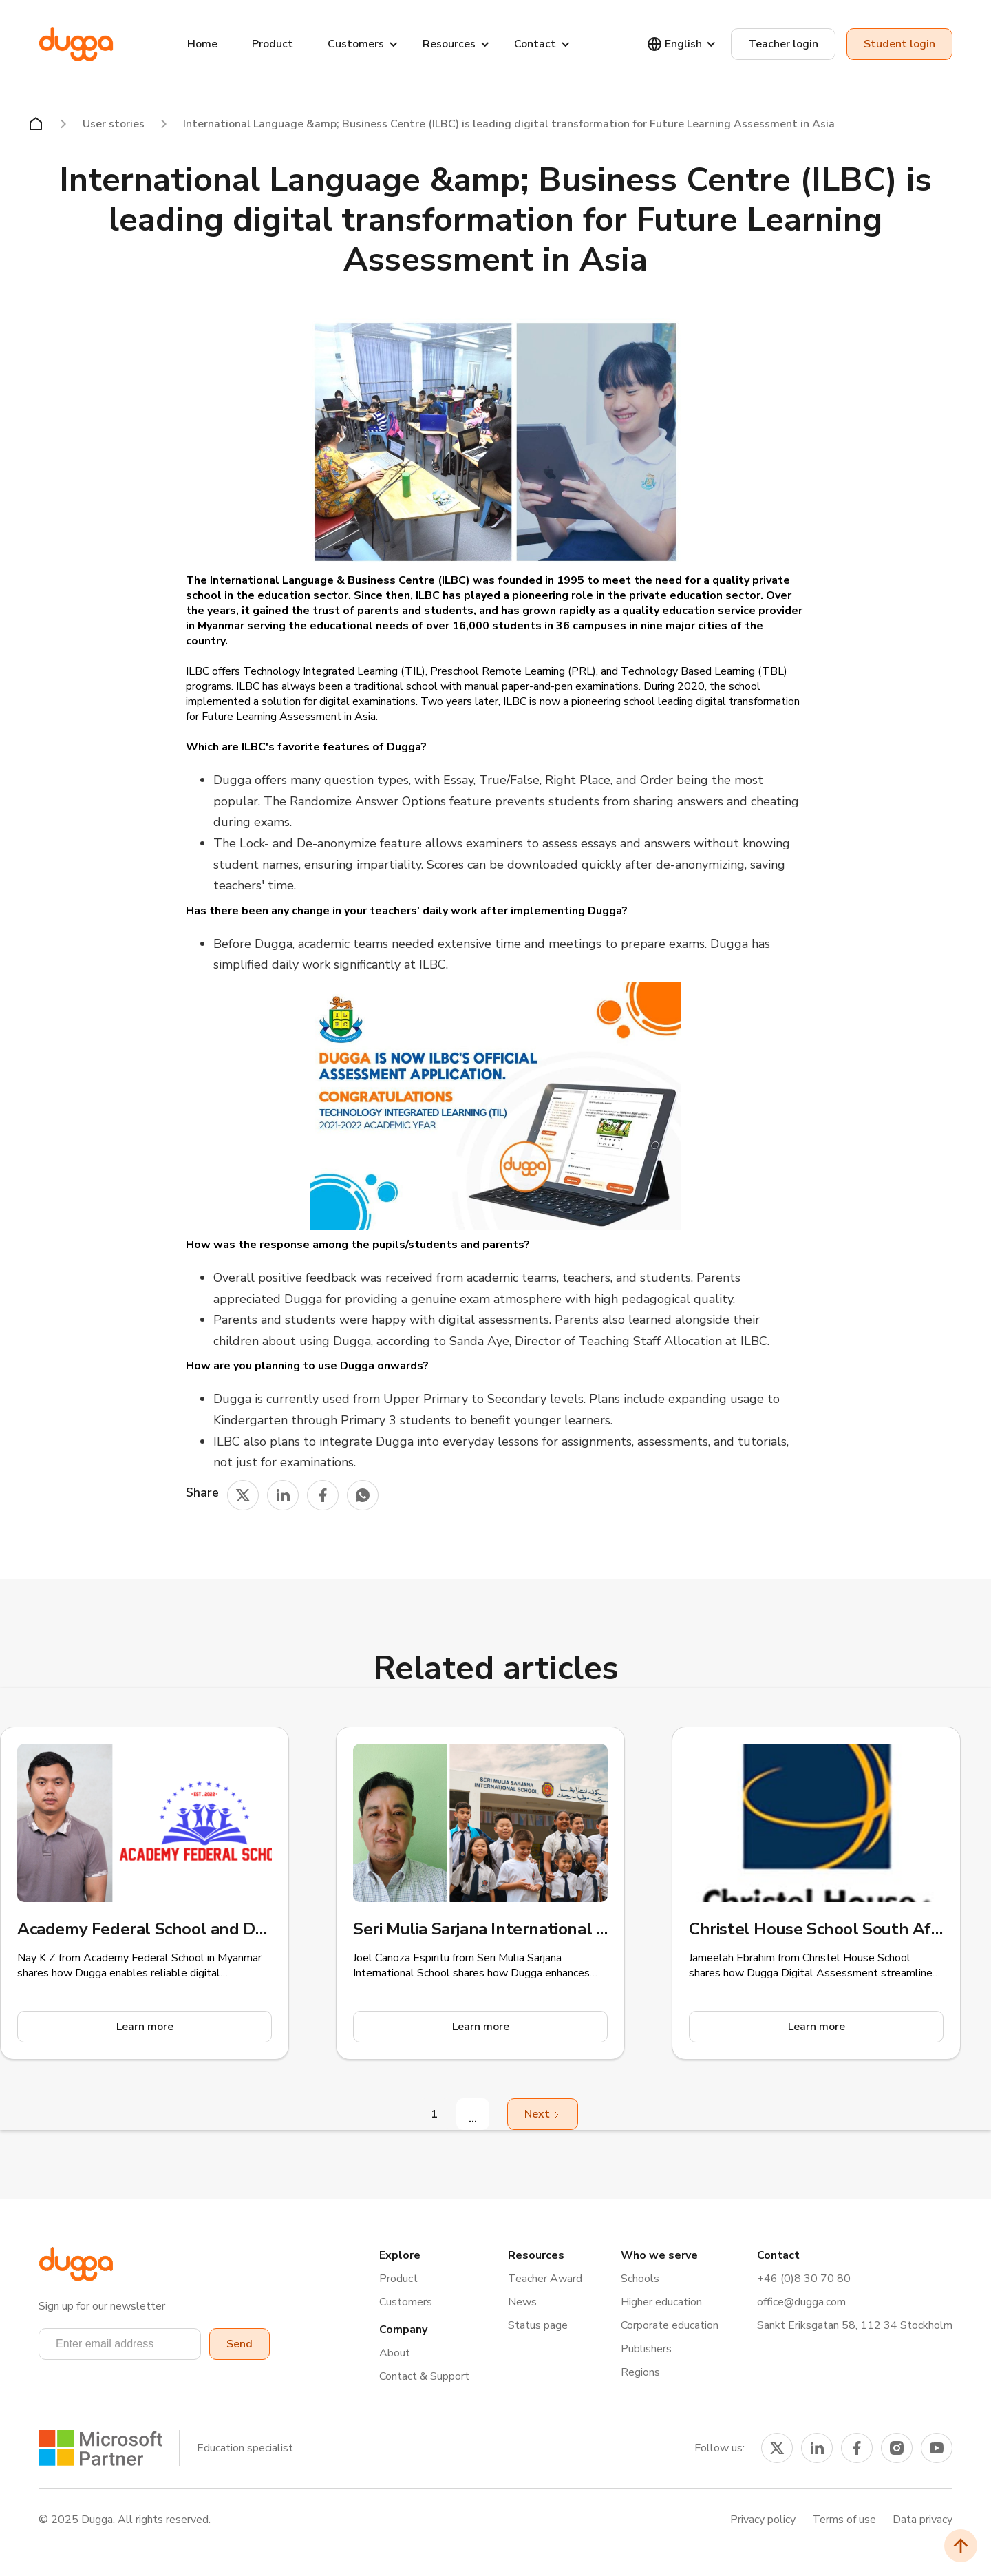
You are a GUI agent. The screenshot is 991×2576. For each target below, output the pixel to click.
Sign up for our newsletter (102, 2306)
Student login (899, 44)
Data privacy (922, 2519)
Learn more (144, 2026)
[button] (120, 2344)
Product (272, 44)
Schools (640, 2278)
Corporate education (669, 2325)
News (522, 2302)
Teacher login (783, 44)
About (394, 2353)
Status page (538, 2325)
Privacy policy (763, 2519)
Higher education (661, 2302)
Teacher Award (545, 2278)
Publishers (646, 2348)
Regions (640, 2372)
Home (202, 44)
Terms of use (844, 2519)
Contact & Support (424, 2376)
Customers (405, 2302)
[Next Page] (542, 2114)
